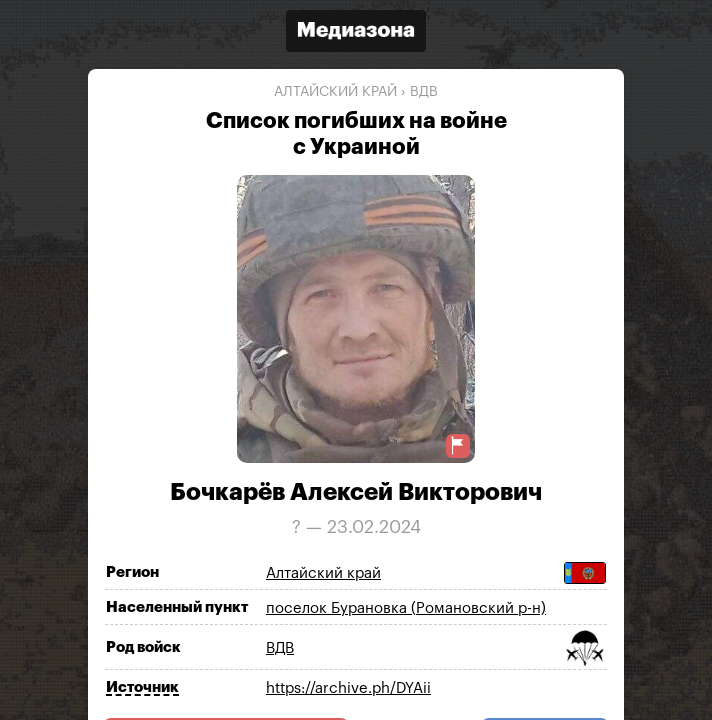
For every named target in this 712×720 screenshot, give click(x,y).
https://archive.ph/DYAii (348, 688)
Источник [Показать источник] (142, 687)
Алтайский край (335, 92)
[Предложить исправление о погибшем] (458, 445)
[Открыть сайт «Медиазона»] (356, 33)
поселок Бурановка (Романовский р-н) (406, 608)
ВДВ (424, 92)
